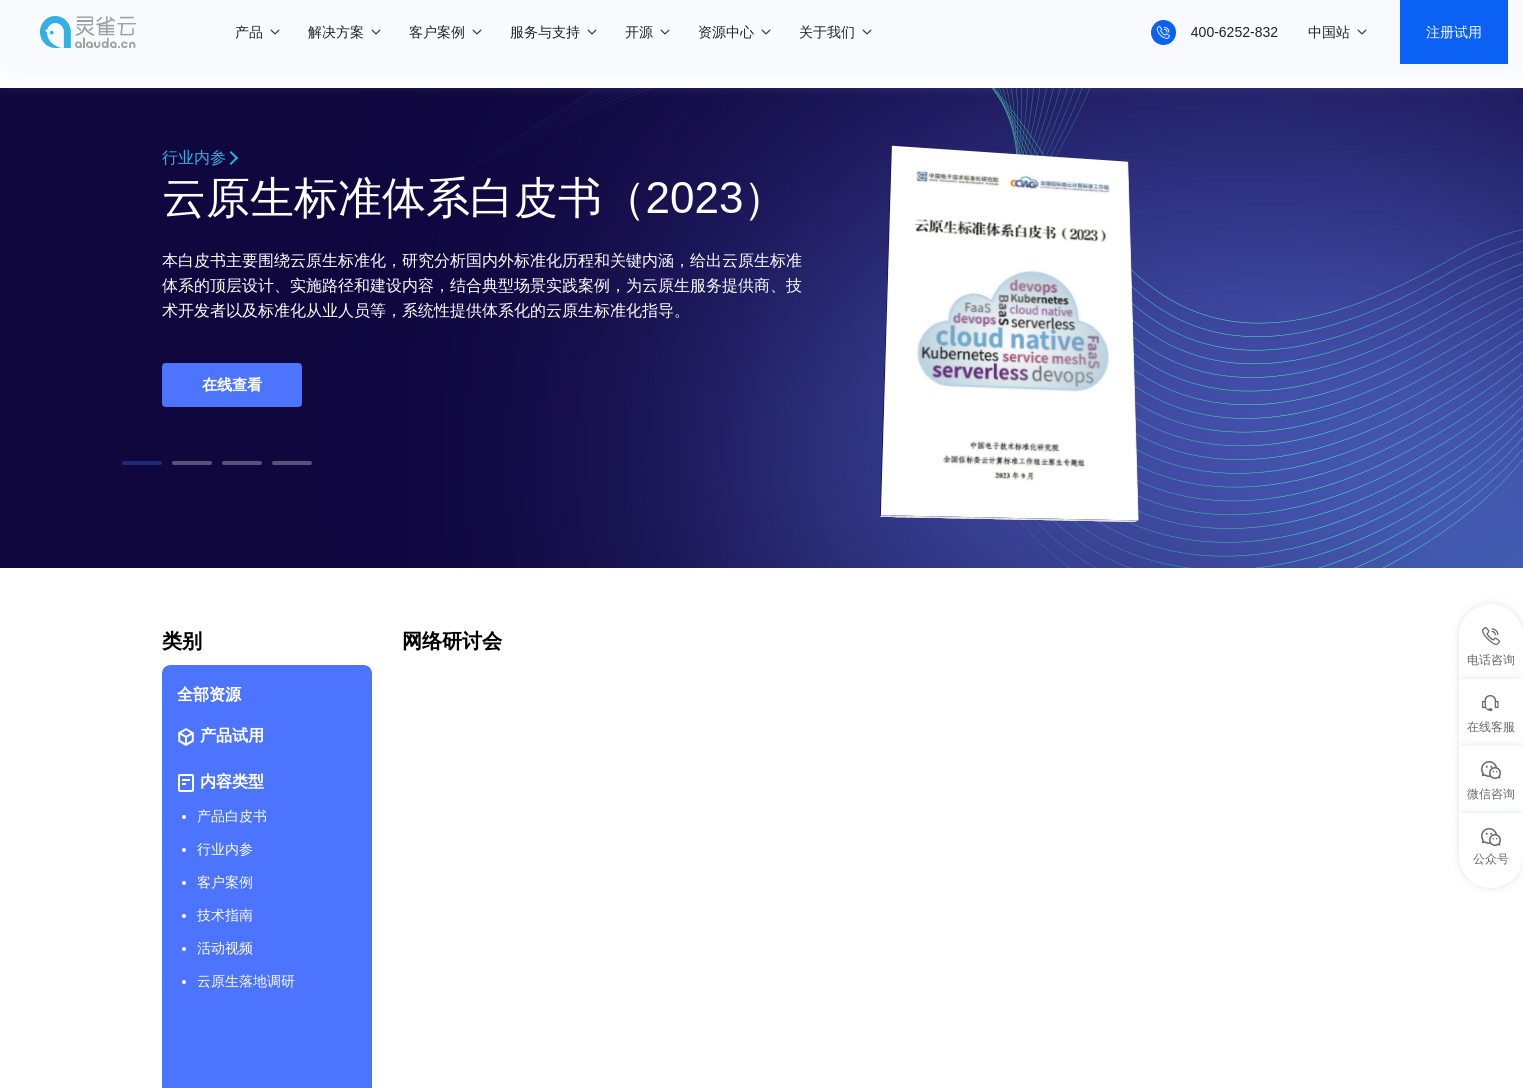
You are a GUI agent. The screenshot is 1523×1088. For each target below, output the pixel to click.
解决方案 (336, 32)
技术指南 (225, 915)
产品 (249, 32)
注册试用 (1454, 32)
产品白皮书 (232, 816)
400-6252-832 (1234, 32)
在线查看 (232, 384)
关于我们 (827, 32)
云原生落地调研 (246, 981)
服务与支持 (545, 32)
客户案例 (437, 32)
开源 (639, 32)
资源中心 (726, 32)
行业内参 (199, 157)
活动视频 (225, 948)
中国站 (1329, 32)
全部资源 (209, 694)
